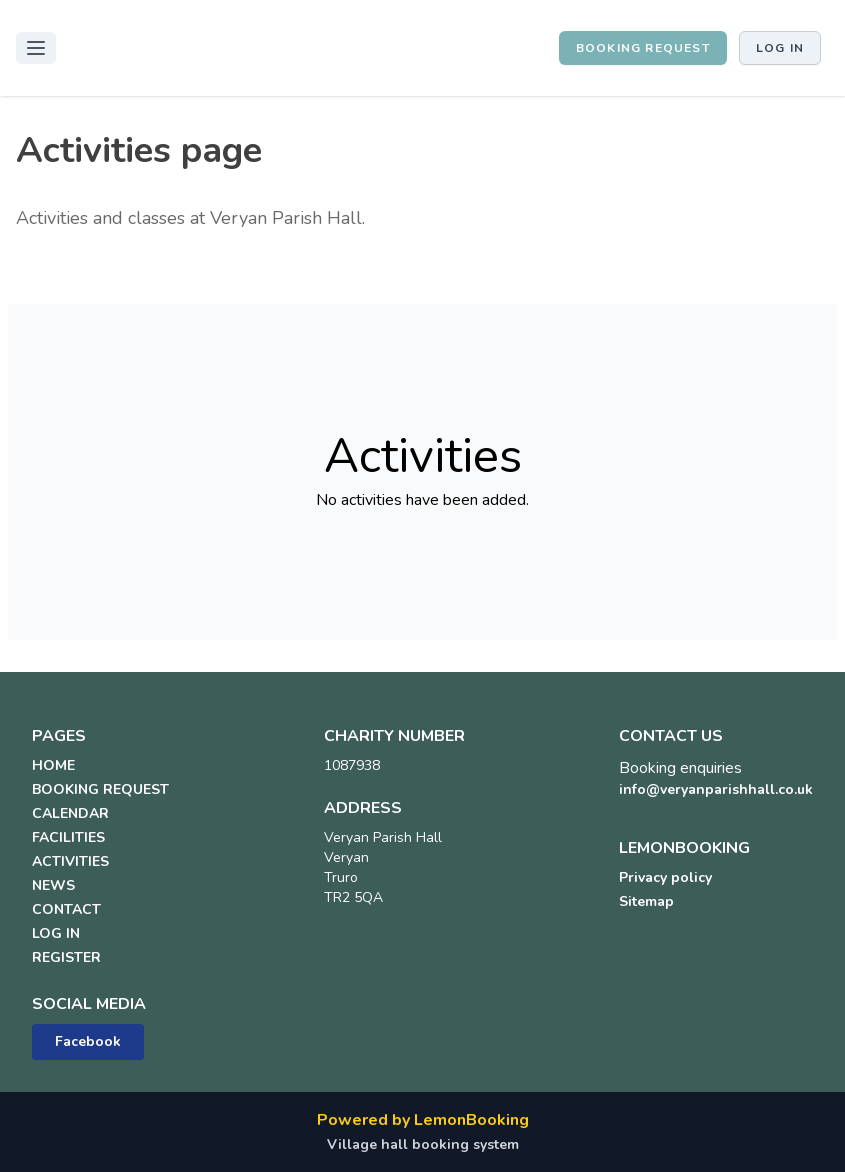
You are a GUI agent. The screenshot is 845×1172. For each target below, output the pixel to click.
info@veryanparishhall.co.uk (716, 789)
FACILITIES (68, 837)
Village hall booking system (423, 1144)
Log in (780, 48)
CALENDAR (70, 813)
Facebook (88, 1041)
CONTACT (66, 909)
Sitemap (646, 901)
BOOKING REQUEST (643, 48)
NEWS (53, 885)
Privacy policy (665, 877)
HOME (53, 765)
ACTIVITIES (70, 861)
